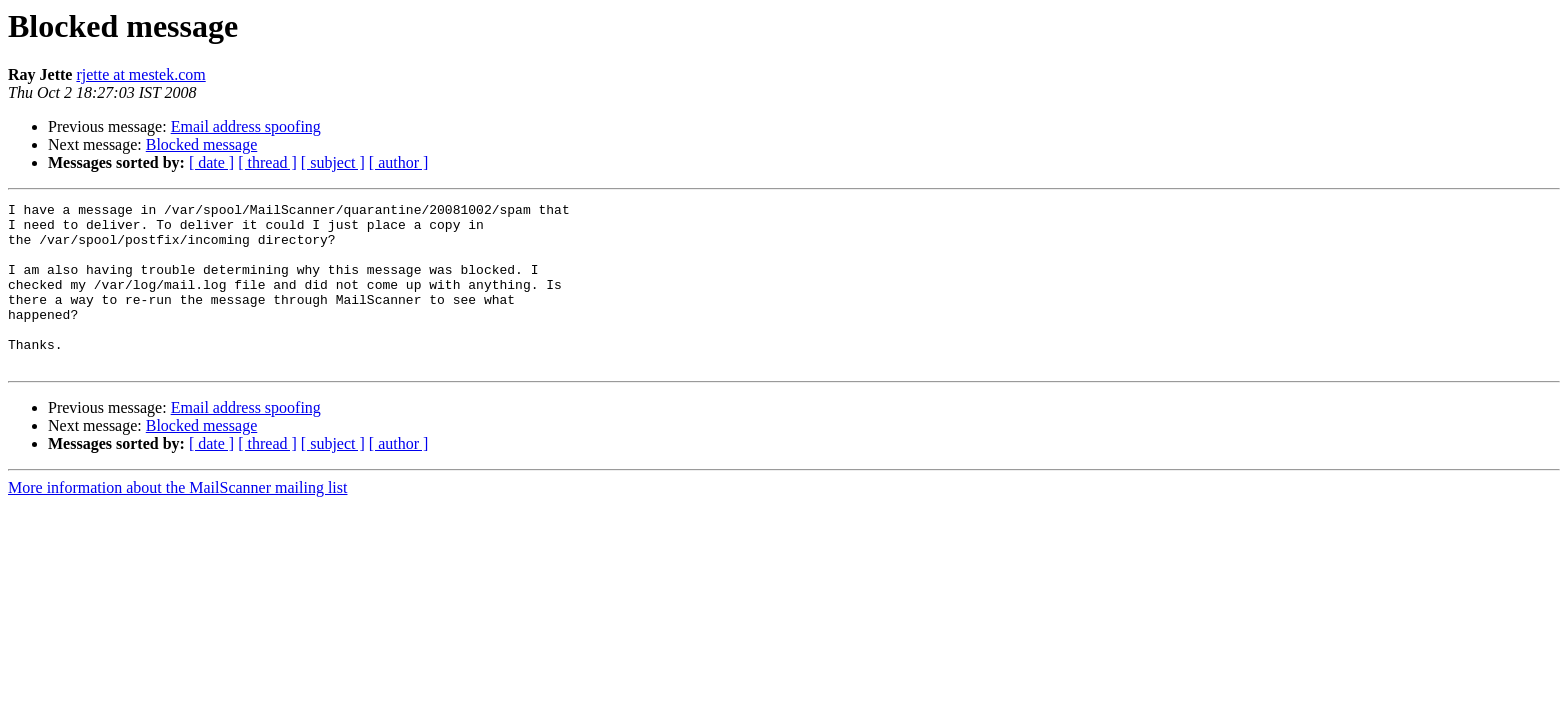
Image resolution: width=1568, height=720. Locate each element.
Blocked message (202, 144)
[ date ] (211, 162)
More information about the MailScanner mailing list (177, 520)
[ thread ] (267, 162)
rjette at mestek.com (140, 74)
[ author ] (399, 162)
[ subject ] (333, 162)
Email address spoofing (246, 126)
